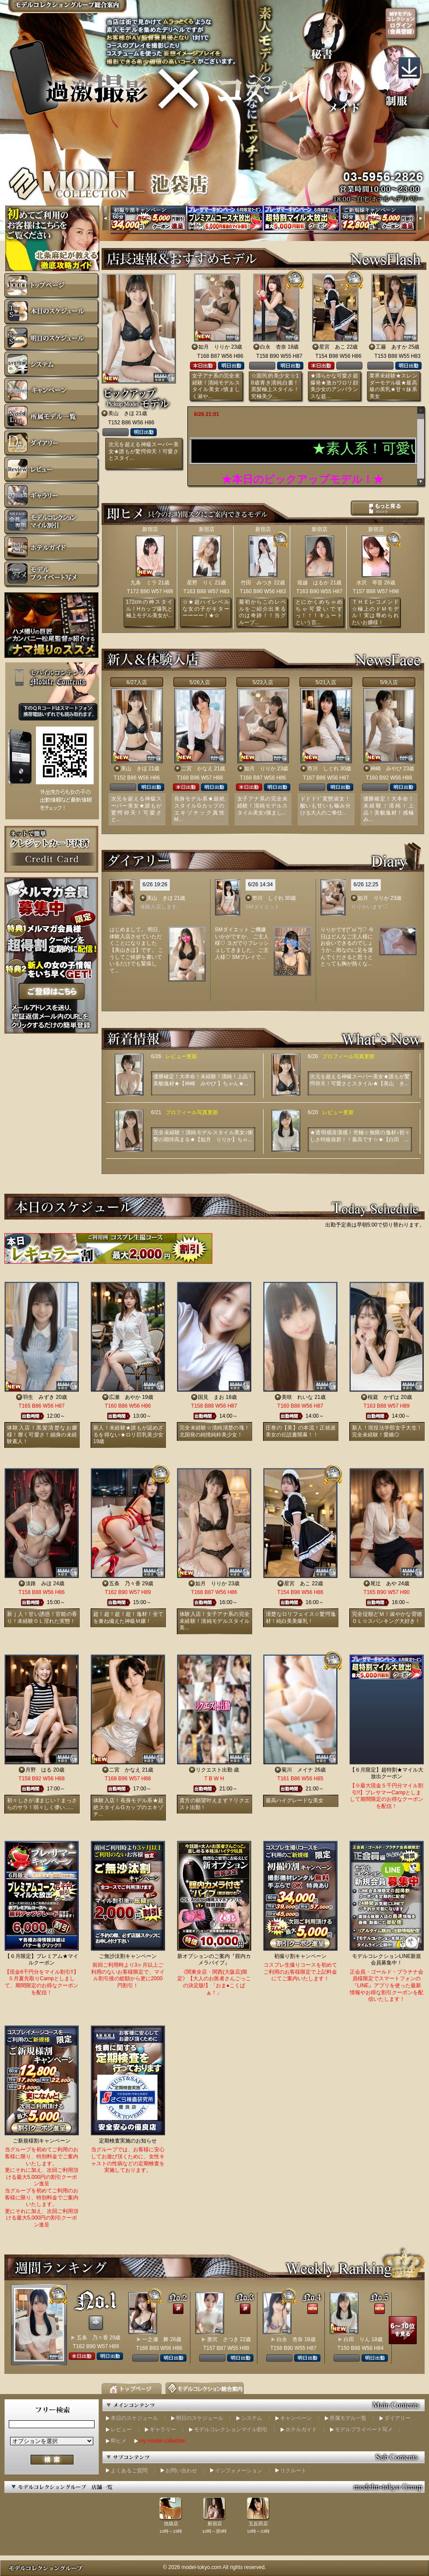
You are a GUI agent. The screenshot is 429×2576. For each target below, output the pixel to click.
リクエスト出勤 (214, 1770)
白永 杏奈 (273, 347)
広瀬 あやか (125, 1397)
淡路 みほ (38, 1583)
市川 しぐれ (323, 768)
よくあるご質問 (129, 2471)
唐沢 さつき (223, 2339)
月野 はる (38, 1770)
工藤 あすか (391, 347)
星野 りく (200, 583)
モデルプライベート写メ (364, 2429)
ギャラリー (163, 2429)
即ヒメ (119, 2441)
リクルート (293, 2471)
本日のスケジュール (134, 2418)
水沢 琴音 (369, 583)
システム (251, 2418)
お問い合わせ (181, 2471)
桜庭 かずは (383, 1397)
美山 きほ (121, 413)
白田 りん (357, 2339)
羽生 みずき (38, 1397)
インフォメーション (238, 2471)
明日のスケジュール (199, 2418)
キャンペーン (296, 2418)
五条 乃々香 (125, 1583)
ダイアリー (397, 2418)
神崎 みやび (386, 768)
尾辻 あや (383, 1583)
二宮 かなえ (197, 768)
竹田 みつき (256, 583)
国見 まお (211, 1397)
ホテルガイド (301, 2429)
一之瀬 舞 (155, 2339)
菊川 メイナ (297, 1770)
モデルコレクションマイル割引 (230, 2429)
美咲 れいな (297, 1397)
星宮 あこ (332, 347)
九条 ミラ (143, 583)
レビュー (121, 2429)
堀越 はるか (313, 583)
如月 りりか (214, 347)
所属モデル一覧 (348, 2418)
